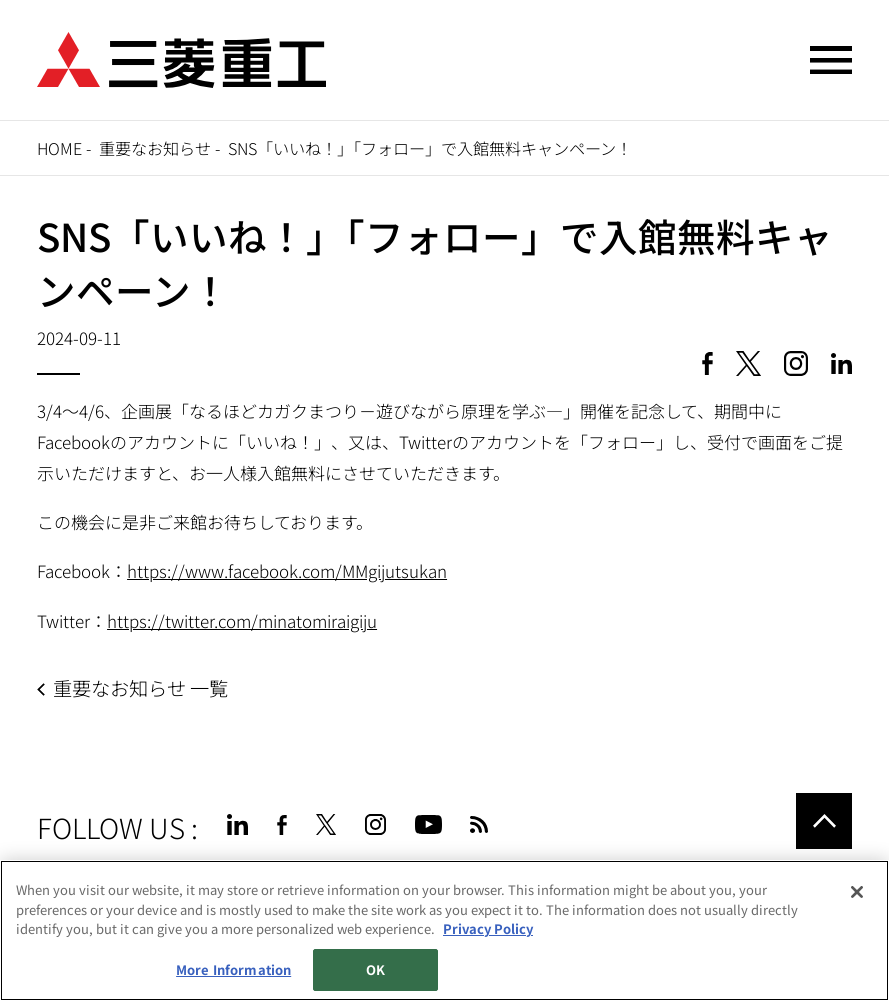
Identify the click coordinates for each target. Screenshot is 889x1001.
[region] (444, 930)
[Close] (857, 892)
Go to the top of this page (824, 821)
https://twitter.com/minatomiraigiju (242, 620)
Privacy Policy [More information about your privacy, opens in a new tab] (488, 928)
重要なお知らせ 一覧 (140, 688)
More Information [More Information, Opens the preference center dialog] (233, 969)
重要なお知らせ (155, 148)
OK (375, 969)
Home (59, 148)
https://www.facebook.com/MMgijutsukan (287, 570)
